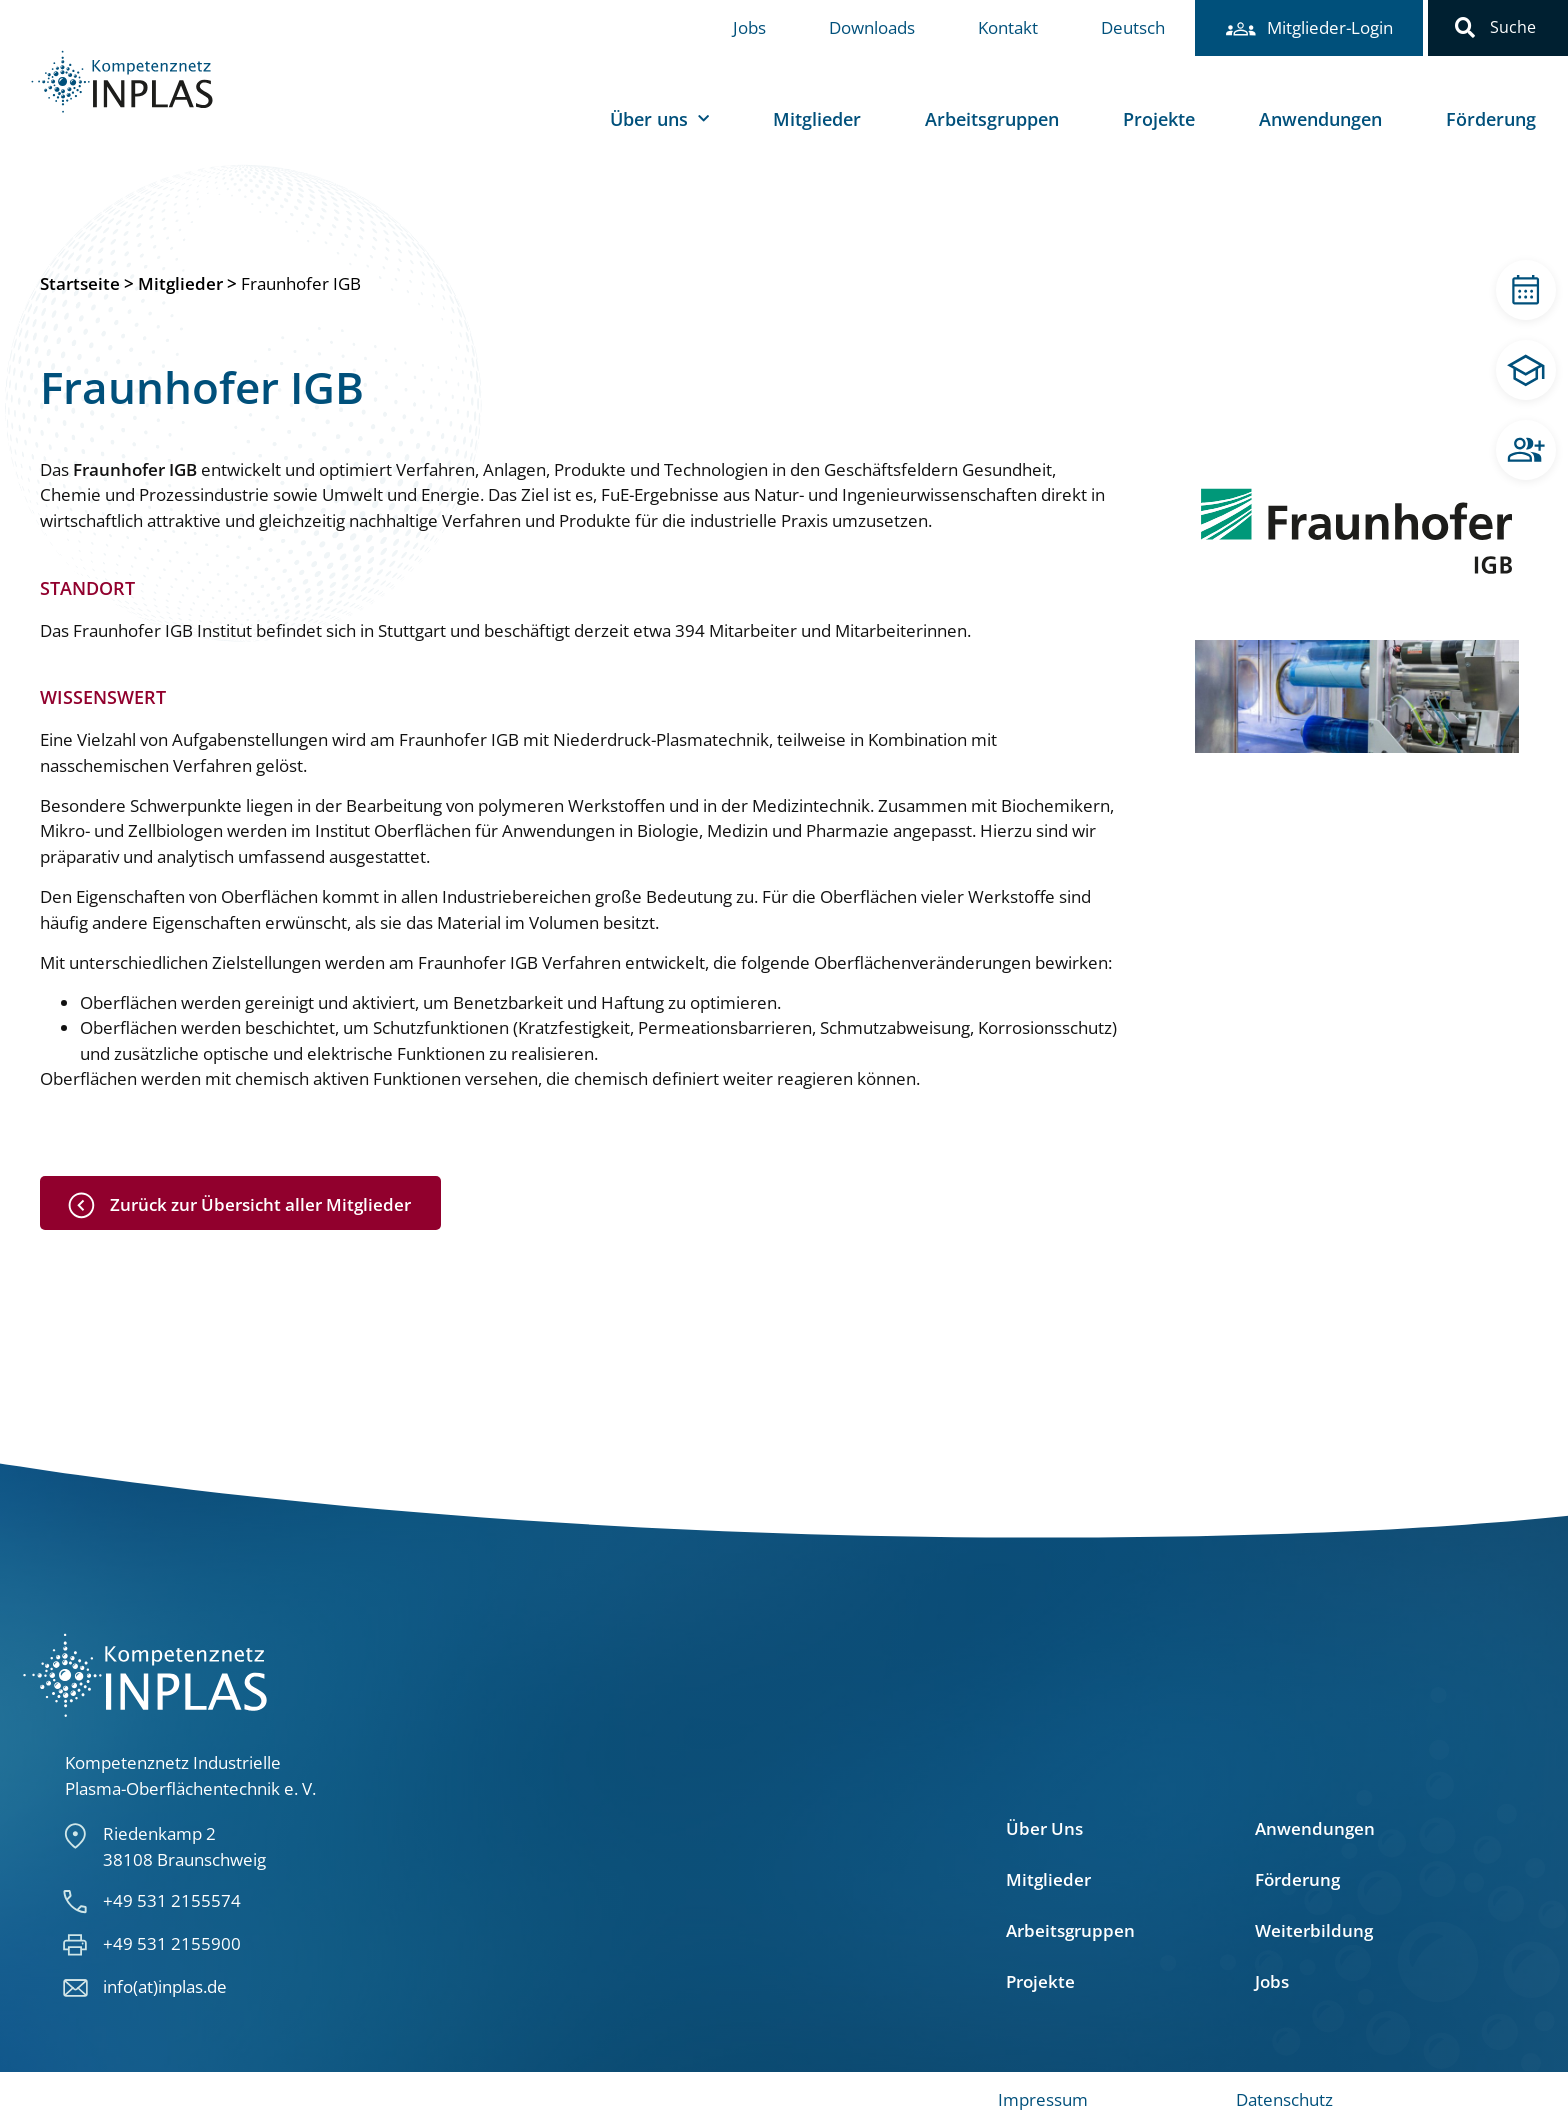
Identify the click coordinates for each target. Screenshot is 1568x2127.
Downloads (872, 27)
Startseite (80, 283)
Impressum (1043, 2099)
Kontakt (1008, 27)
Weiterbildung (1314, 1931)
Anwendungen (1320, 119)
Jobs (749, 27)
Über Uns (1044, 1829)
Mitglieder (817, 119)
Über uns (659, 119)
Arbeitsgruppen (992, 119)
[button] (1465, 28)
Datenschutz (1284, 2099)
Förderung (1491, 119)
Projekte (1159, 119)
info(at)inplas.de (165, 1986)
